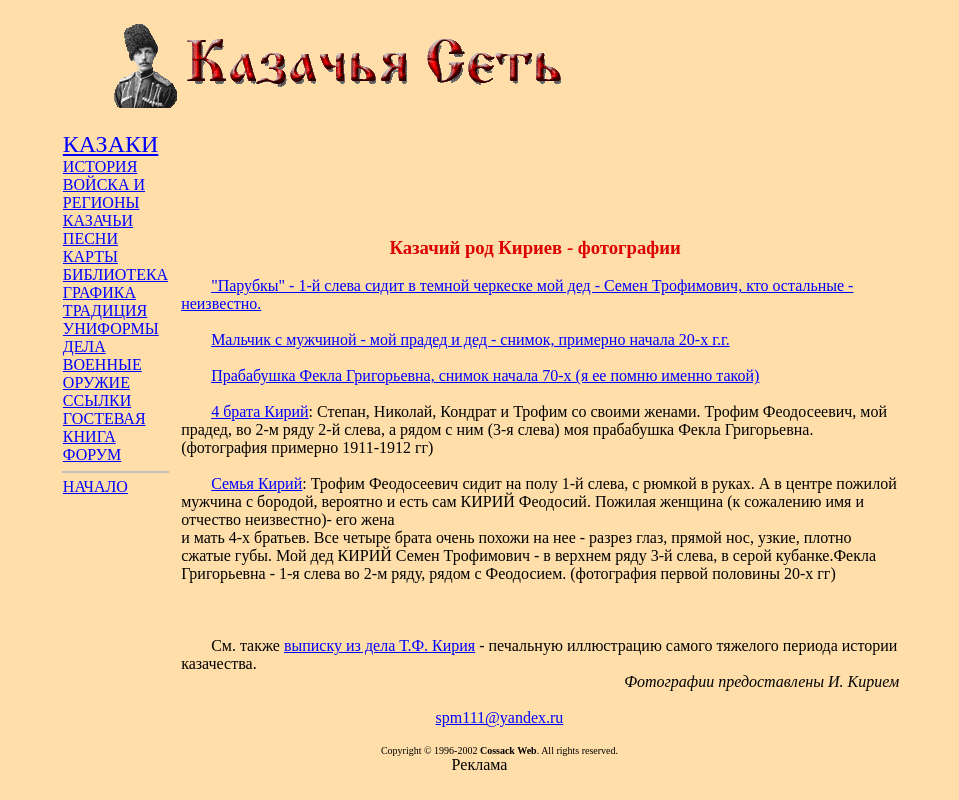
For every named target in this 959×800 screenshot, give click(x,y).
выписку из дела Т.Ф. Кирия (379, 645)
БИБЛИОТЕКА (115, 274)
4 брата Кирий (259, 411)
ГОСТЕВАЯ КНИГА (104, 427)
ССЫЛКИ (97, 400)
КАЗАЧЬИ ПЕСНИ (98, 229)
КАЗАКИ (110, 144)
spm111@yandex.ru (500, 717)
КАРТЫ (90, 256)
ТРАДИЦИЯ (105, 310)
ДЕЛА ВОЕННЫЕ (102, 355)
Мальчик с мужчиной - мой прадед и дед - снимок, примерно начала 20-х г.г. (470, 339)
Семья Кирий (256, 483)
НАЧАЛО (95, 486)
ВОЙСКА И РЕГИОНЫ (104, 193)
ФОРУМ (92, 454)
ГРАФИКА (99, 292)
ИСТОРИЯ (100, 166)
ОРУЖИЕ (96, 382)
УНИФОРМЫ (111, 328)
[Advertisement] (535, 173)
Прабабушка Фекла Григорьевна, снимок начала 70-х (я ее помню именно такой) (485, 375)
